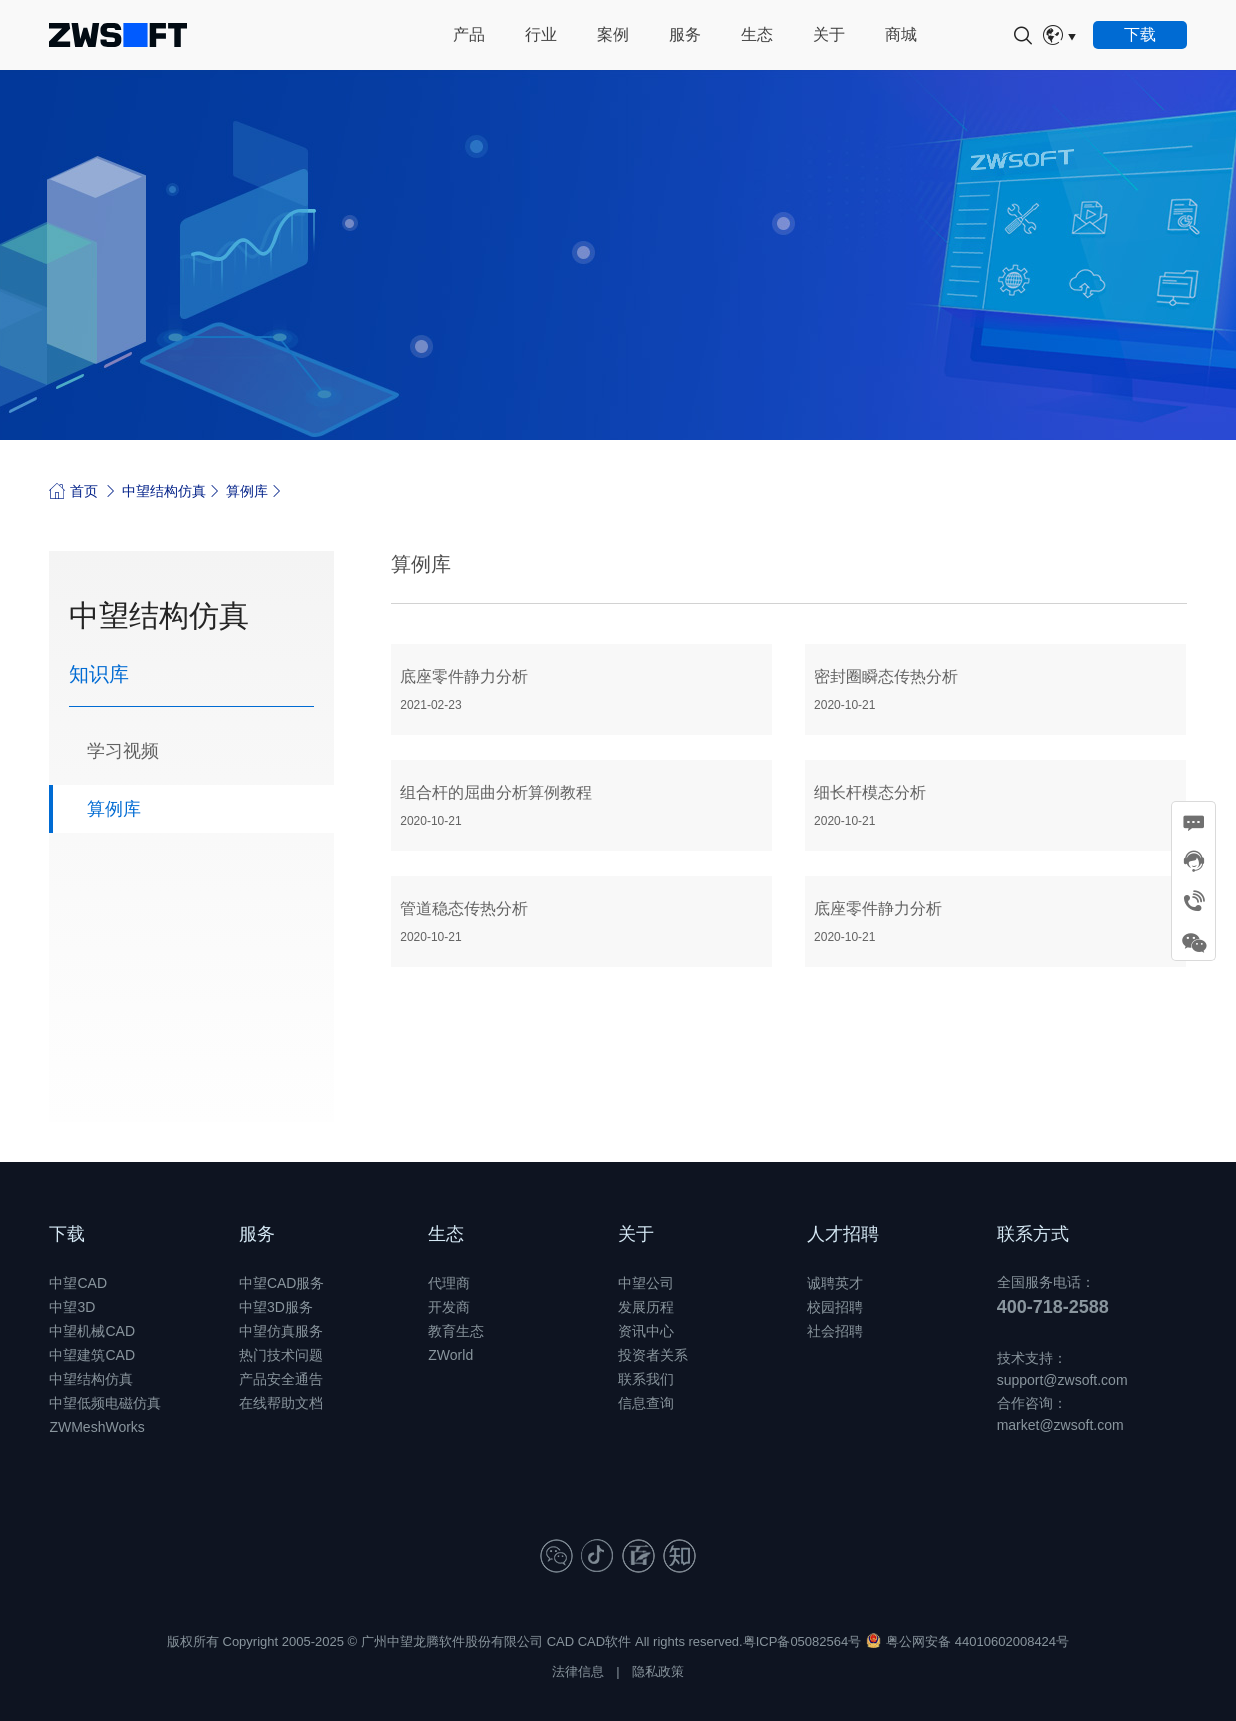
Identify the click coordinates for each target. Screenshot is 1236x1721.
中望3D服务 (276, 1307)
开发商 (449, 1307)
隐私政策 (658, 1671)
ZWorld (450, 1355)
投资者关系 (653, 1355)
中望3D (72, 1307)
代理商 (449, 1283)
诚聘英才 (835, 1283)
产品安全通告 (281, 1379)
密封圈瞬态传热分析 (995, 690)
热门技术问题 (281, 1355)
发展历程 (646, 1307)
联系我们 (646, 1379)
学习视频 (123, 751)
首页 (73, 490)
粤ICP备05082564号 (802, 1641)
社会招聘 (835, 1331)
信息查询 (646, 1403)
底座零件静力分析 (581, 690)
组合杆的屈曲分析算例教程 (581, 806)
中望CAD (78, 1283)
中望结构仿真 (164, 491)
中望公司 (646, 1283)
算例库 (247, 491)
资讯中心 (646, 1331)
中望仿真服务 (281, 1331)
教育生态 (456, 1331)
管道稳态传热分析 (581, 922)
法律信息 (578, 1671)
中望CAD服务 (282, 1283)
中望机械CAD (92, 1331)
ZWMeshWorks (96, 1427)
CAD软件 (604, 1641)
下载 (67, 1234)
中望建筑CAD (92, 1355)
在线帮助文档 (281, 1403)
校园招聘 (835, 1307)
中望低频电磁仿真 (105, 1403)
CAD (560, 1641)
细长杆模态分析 (995, 806)
